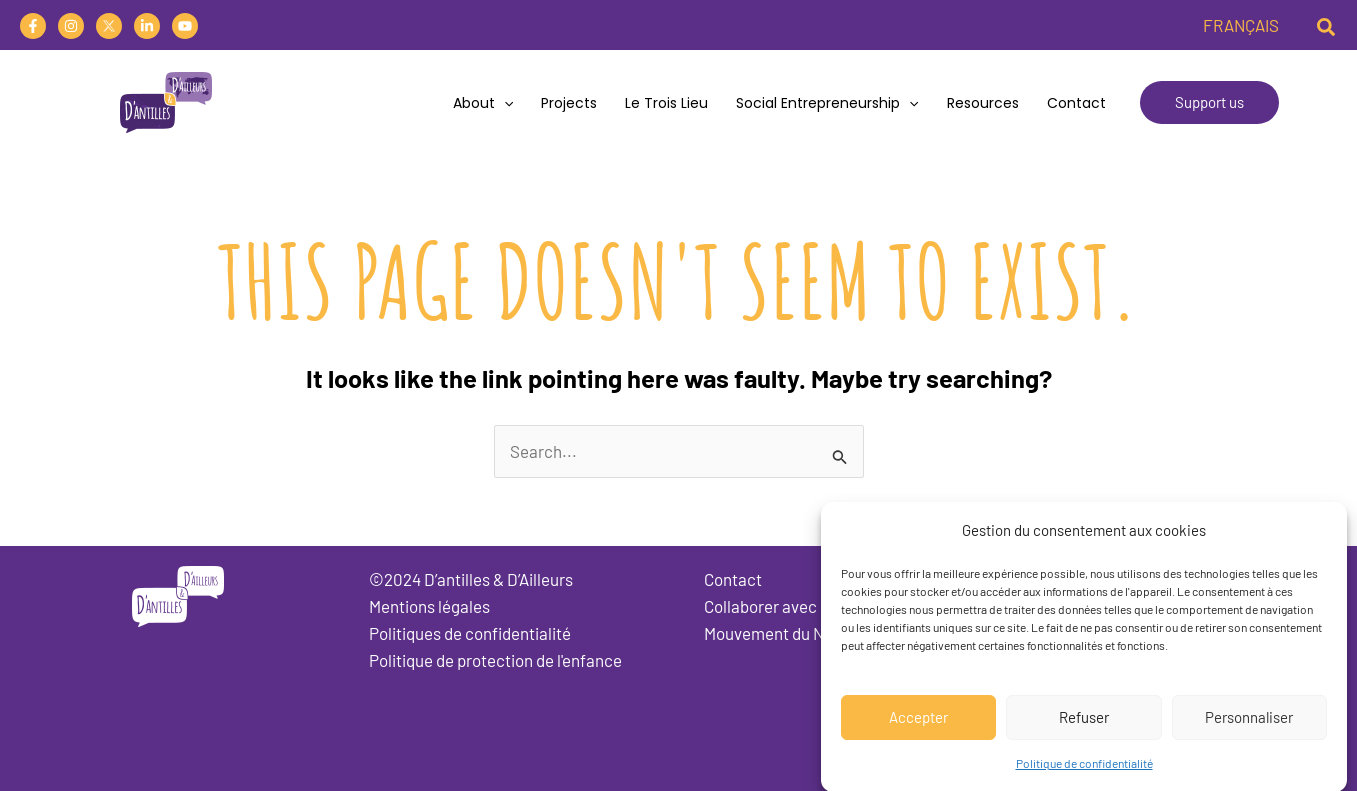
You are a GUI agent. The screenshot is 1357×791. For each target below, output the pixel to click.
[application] (504, 103)
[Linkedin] (147, 26)
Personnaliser (1249, 728)
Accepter (918, 728)
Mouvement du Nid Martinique (810, 633)
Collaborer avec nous (779, 606)
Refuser (1084, 728)
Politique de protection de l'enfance (495, 660)
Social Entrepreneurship (827, 103)
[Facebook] (33, 26)
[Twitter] (109, 26)
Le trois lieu (666, 103)
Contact (1076, 103)
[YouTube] (185, 26)
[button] (1327, 25)
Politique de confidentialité (1084, 773)
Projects (569, 103)
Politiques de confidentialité (470, 633)
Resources (983, 103)
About (483, 103)
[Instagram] (71, 26)
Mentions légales (429, 606)
